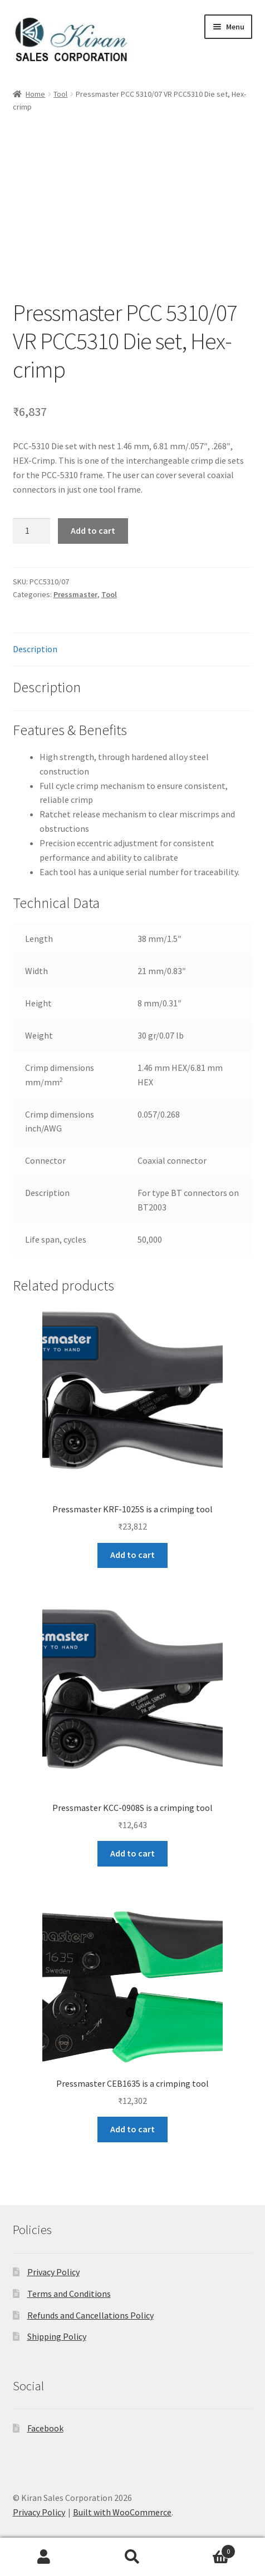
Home (35, 94)
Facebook (45, 2428)
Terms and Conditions (69, 2293)
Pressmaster (75, 594)
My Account (44, 2557)
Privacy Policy (53, 2271)
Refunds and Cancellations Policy (90, 2315)
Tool (60, 94)
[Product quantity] (32, 531)
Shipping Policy (56, 2336)
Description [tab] (35, 648)
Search (133, 2557)
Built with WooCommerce (122, 2512)
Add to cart (93, 530)
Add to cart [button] (132, 1554)
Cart (205, 2549)
